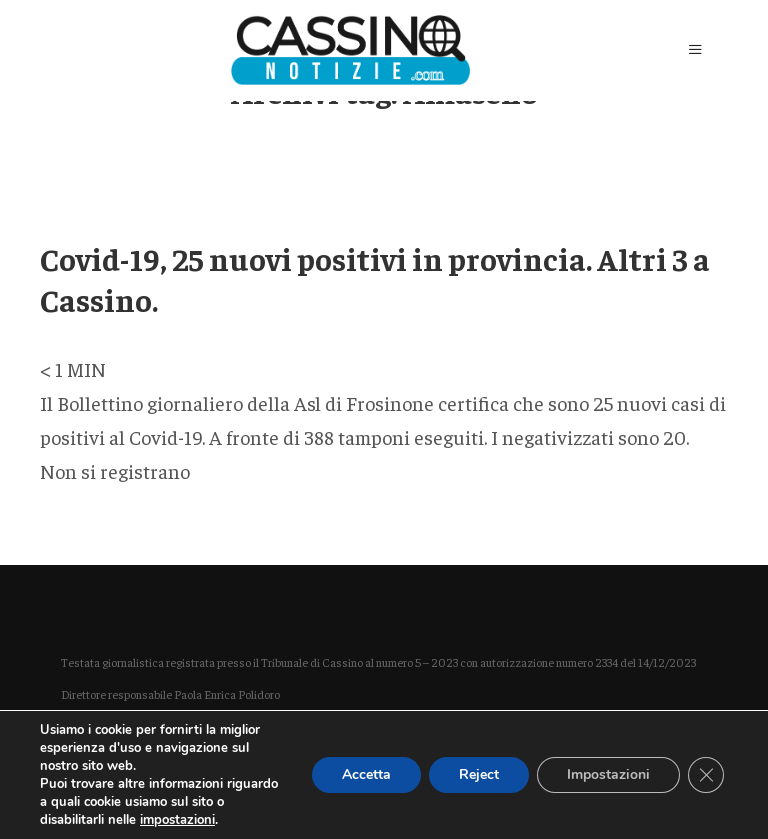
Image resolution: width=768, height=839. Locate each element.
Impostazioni (608, 774)
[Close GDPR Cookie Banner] (706, 775)
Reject (479, 774)
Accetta (366, 774)
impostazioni (177, 820)
